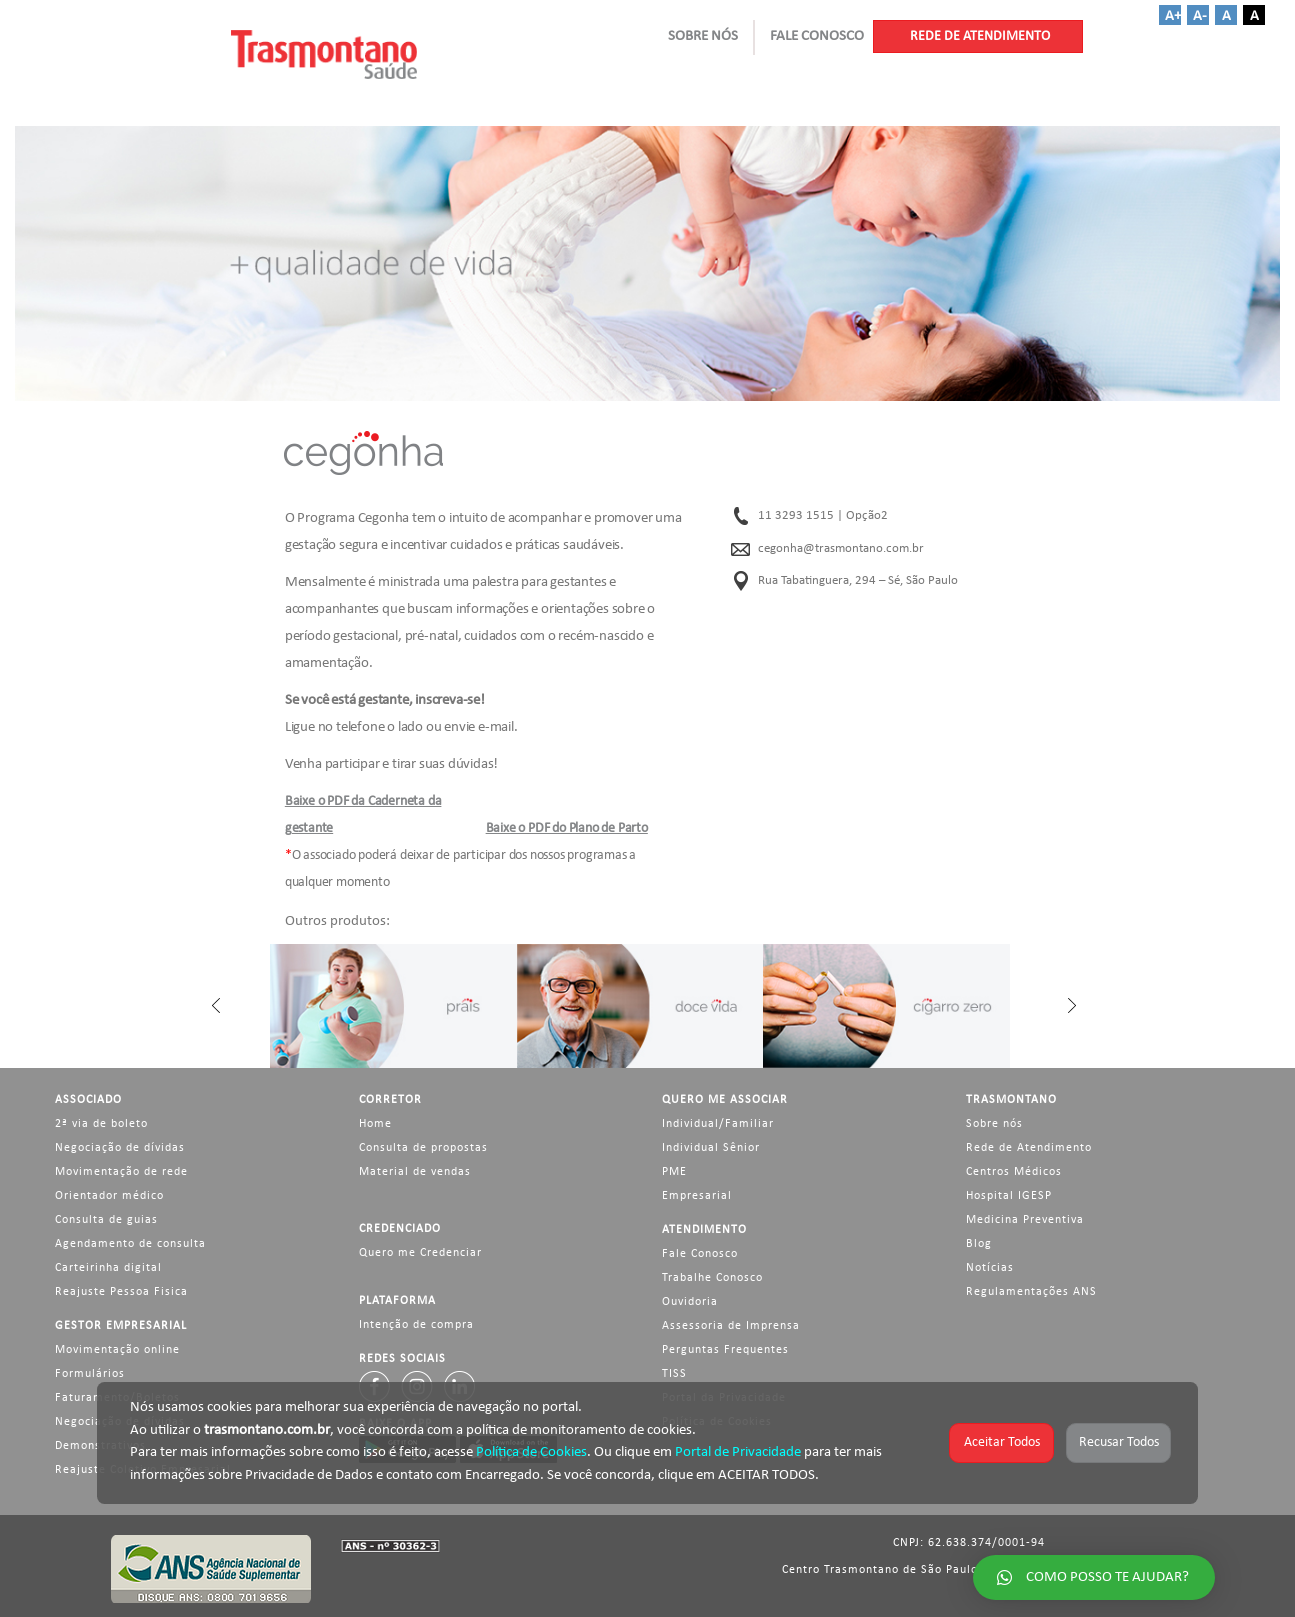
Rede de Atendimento (1029, 1148)
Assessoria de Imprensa (731, 1326)
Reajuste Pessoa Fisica (121, 1292)
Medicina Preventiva (1025, 1220)
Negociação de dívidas (120, 1148)
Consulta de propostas (423, 1148)
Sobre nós (994, 1124)
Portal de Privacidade (738, 1452)
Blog (979, 1244)
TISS (674, 1374)
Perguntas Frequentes (725, 1350)
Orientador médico (109, 1196)
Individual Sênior (711, 1148)
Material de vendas (415, 1172)
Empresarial (697, 1196)
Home (375, 1124)
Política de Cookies (531, 1452)
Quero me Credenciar (420, 1253)
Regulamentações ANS (1031, 1292)
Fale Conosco (700, 1254)
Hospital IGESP (1009, 1196)
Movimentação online (117, 1350)
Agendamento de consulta (130, 1244)
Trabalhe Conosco (712, 1278)
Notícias (990, 1268)
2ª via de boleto (101, 1124)
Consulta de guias (106, 1220)
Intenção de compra (416, 1325)
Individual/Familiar (718, 1124)
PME (674, 1172)
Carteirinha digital (108, 1268)
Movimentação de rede (121, 1172)
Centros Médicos (1014, 1172)
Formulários (90, 1374)
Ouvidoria (690, 1302)
